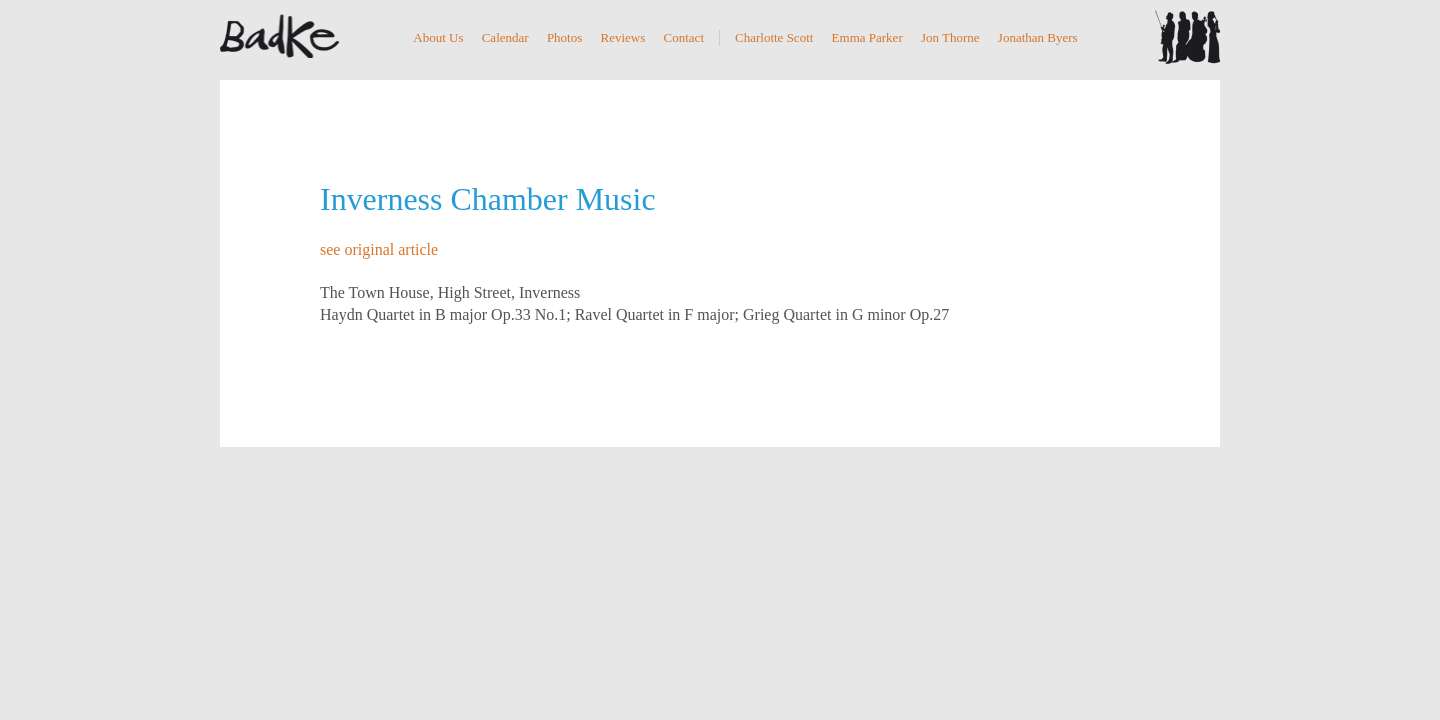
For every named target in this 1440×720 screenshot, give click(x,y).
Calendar (505, 37)
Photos (564, 37)
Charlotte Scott (774, 37)
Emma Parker (867, 37)
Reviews (623, 37)
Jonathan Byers (1038, 37)
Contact (684, 37)
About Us (438, 37)
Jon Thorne (950, 37)
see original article (379, 249)
